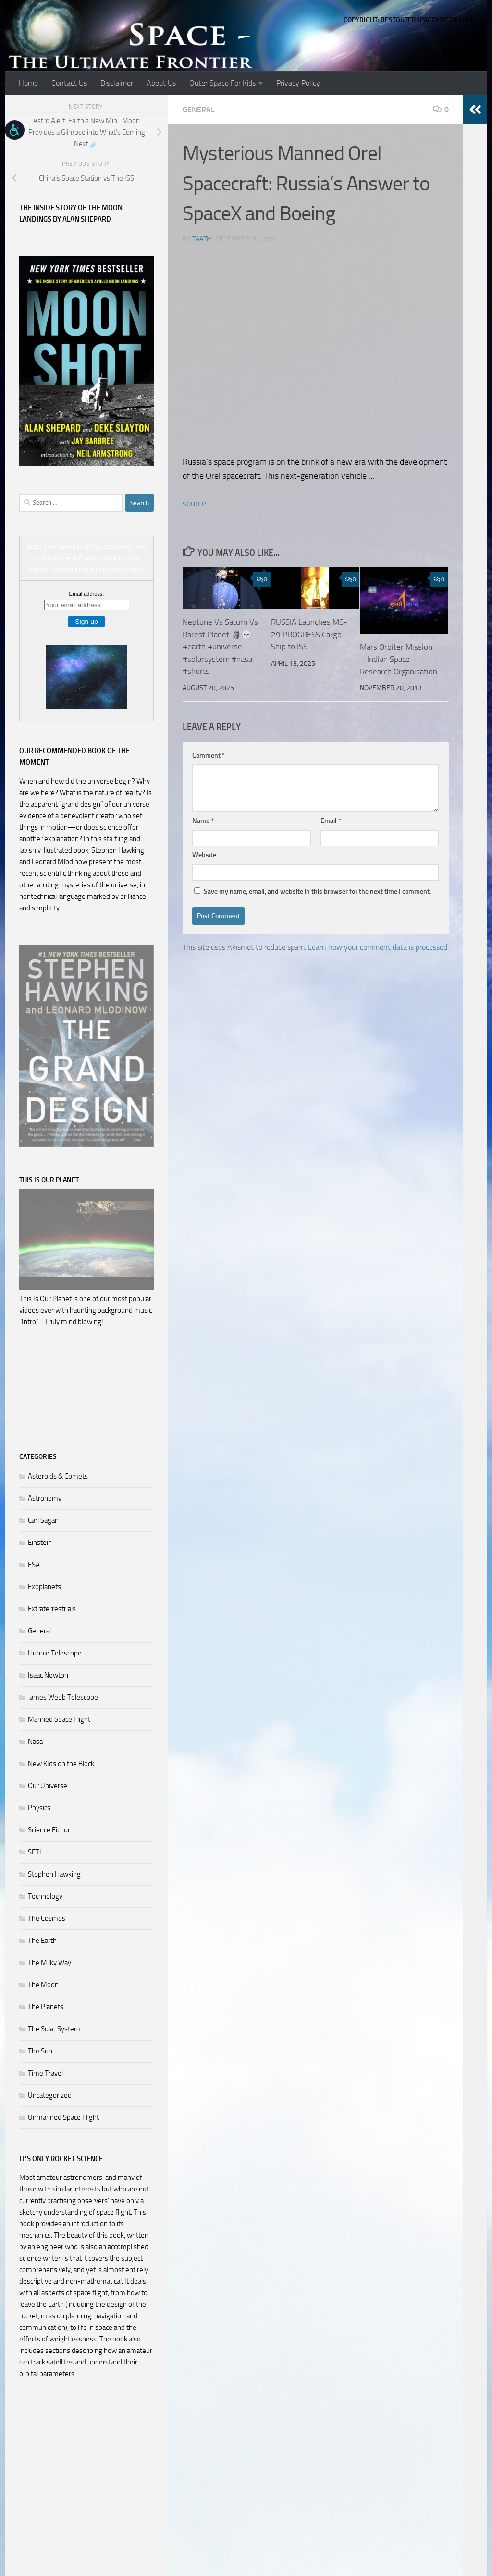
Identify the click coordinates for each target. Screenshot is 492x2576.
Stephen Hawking (54, 1874)
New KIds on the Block (61, 1763)
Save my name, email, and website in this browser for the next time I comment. (317, 891)
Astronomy (45, 1498)
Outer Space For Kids (222, 82)
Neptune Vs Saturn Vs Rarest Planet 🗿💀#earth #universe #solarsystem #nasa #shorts (220, 646)
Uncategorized (50, 2095)
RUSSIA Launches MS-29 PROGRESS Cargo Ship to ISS (309, 634)
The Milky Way (49, 1962)
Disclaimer (116, 82)
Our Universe (47, 1785)
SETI (34, 1852)
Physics (39, 1808)
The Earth (42, 1940)
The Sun (40, 2051)
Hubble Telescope (55, 1653)
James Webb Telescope (63, 1697)
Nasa (35, 1741)
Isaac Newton (48, 1675)
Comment (208, 755)
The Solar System (54, 2029)
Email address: (86, 594)
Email (330, 821)
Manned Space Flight (59, 1719)
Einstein (40, 1542)
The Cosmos (46, 1918)
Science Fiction (50, 1830)
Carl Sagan (43, 1520)
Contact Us (69, 82)
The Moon (43, 1984)
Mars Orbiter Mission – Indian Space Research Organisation (398, 659)
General (199, 109)
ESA (34, 1564)
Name (203, 821)
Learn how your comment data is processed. (378, 947)
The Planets (45, 2007)
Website (204, 855)
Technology (45, 1896)
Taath (201, 239)
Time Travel (45, 2073)
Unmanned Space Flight (63, 2117)
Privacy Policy (298, 82)
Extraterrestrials (52, 1609)
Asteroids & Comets (58, 1476)
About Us (161, 82)
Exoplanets (44, 1586)
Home (28, 82)
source (194, 503)
